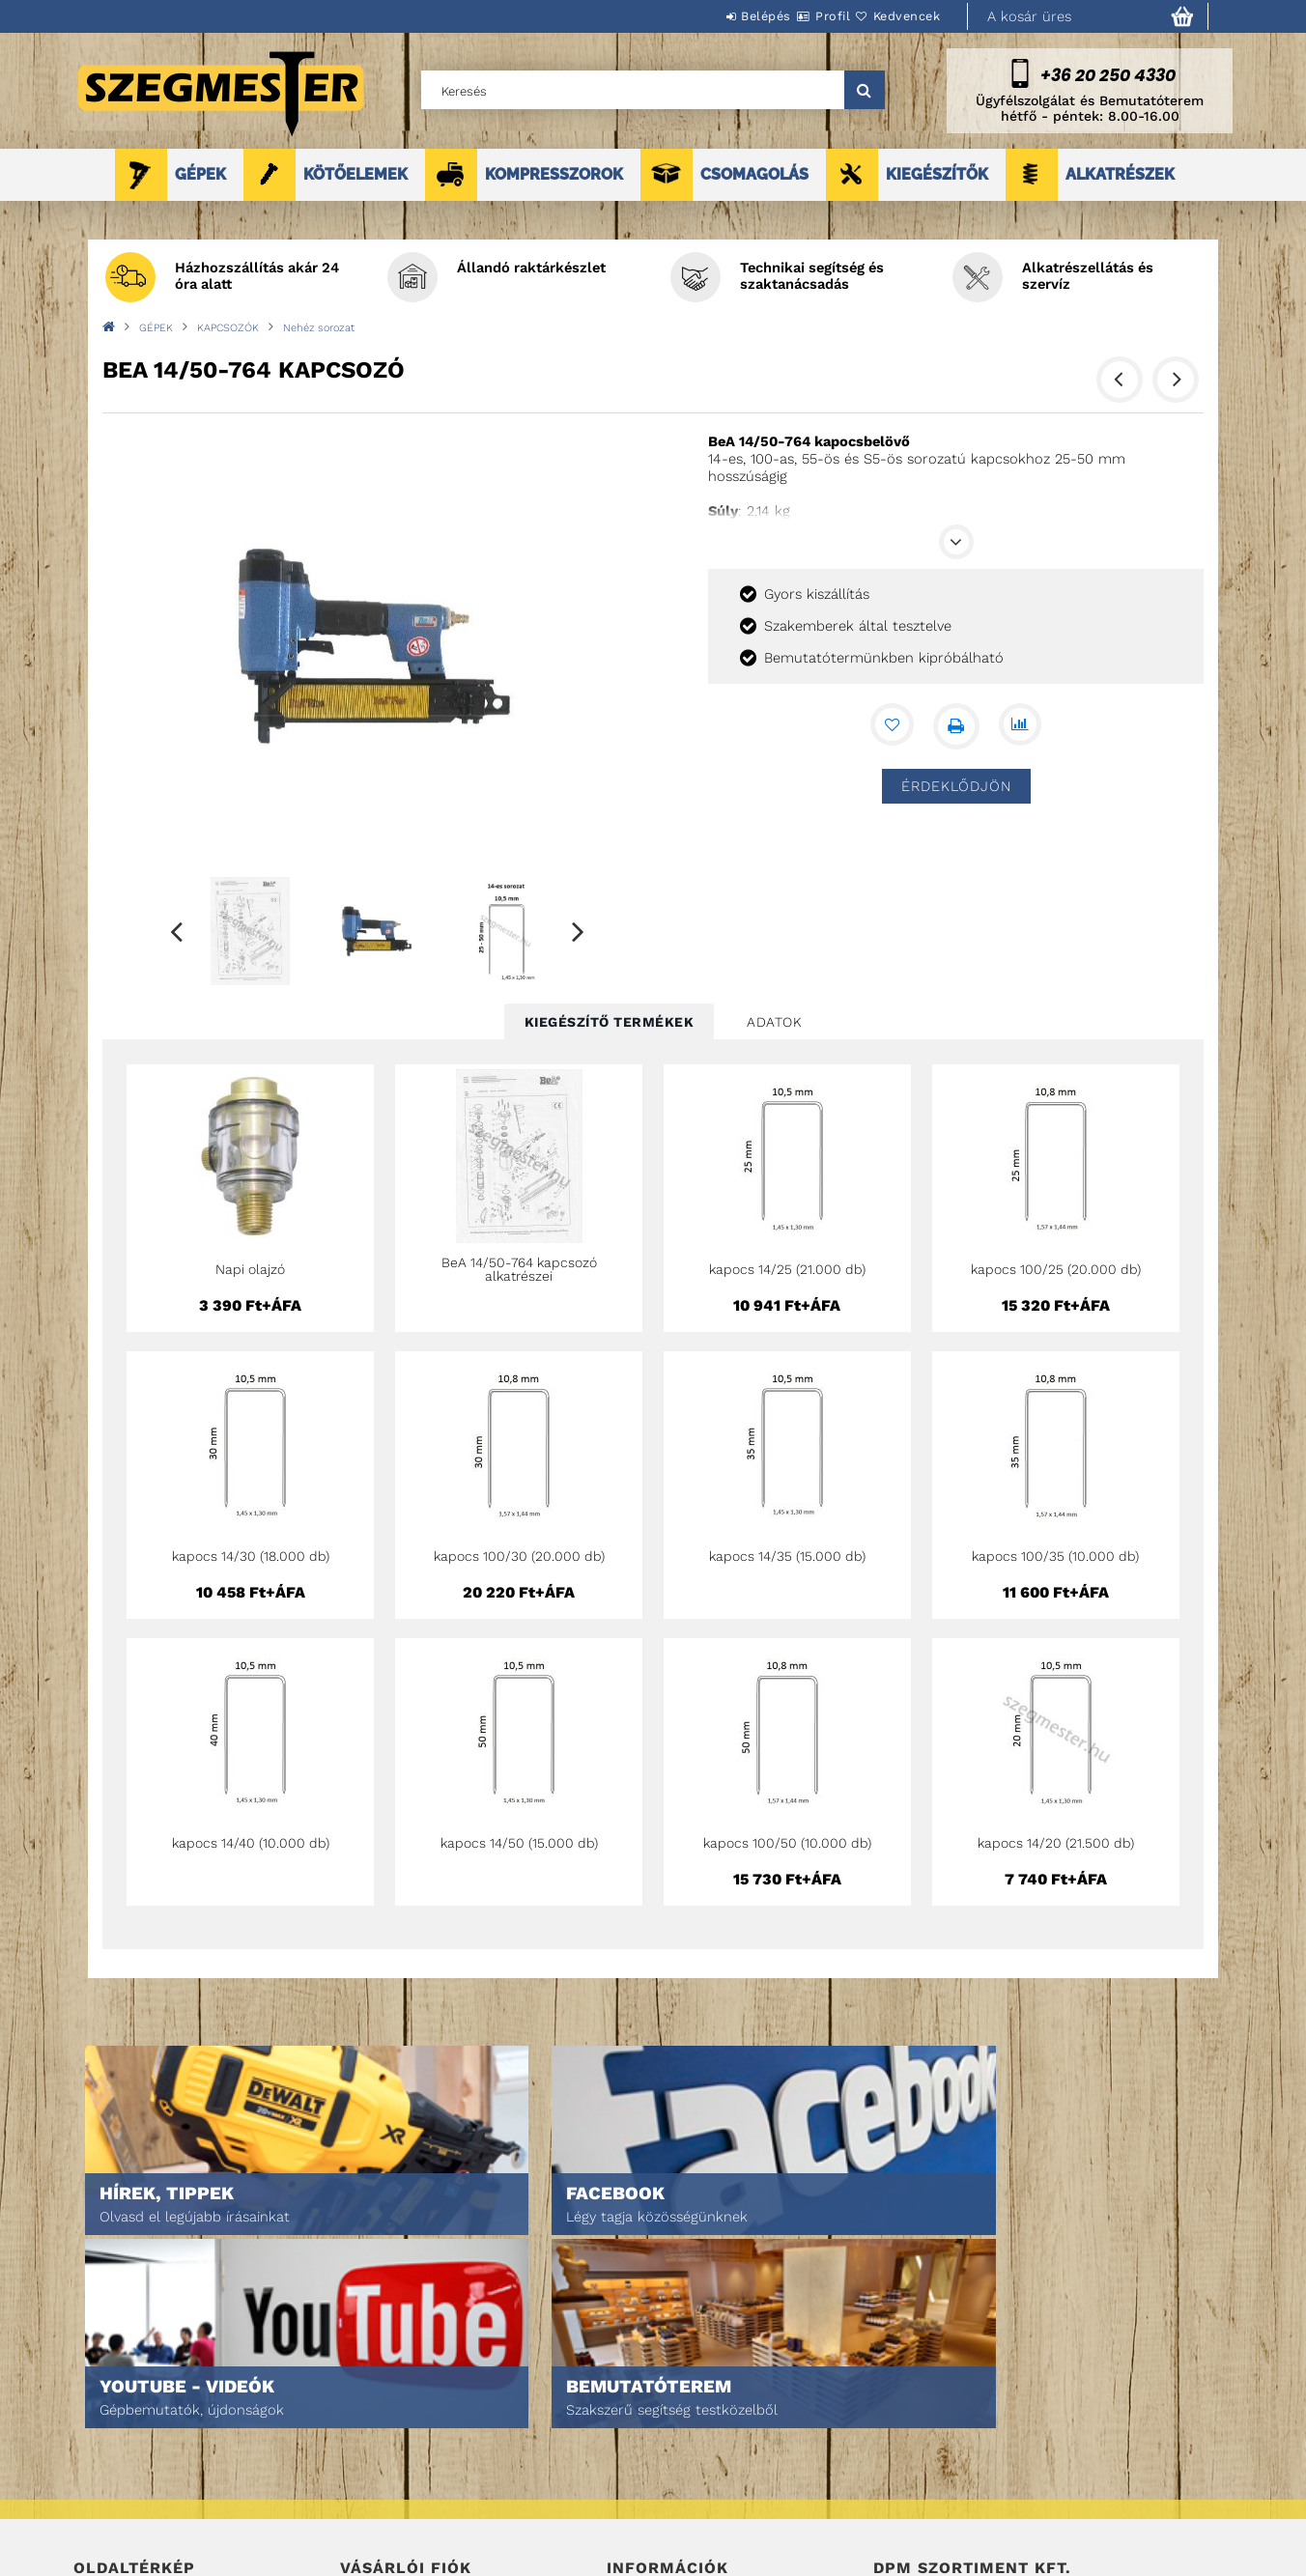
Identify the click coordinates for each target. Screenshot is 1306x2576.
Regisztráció (380, 2438)
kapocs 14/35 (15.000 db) (787, 1556)
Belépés (708, 16)
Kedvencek (895, 16)
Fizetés (629, 2465)
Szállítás (636, 2492)
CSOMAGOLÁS (754, 174)
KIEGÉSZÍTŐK (937, 174)
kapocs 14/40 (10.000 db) (250, 1843)
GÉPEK (200, 174)
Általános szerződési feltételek (709, 2411)
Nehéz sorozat (319, 328)
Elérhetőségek (654, 2519)
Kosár (359, 2492)
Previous (176, 931)
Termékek (102, 2438)
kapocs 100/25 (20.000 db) (1056, 1269)
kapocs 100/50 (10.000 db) (787, 1843)
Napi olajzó (250, 1269)
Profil (798, 16)
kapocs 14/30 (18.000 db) (250, 1556)
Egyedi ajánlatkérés (137, 2465)
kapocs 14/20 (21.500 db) (1056, 1843)
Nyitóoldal (107, 2411)
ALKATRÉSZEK (1120, 174)
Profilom (367, 2465)
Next (578, 931)
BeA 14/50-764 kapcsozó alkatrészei (519, 1269)
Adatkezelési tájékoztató (686, 2438)
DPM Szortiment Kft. (933, 2510)
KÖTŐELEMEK (355, 174)
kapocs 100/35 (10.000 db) (1055, 1556)
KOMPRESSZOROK (554, 174)
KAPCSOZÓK (228, 328)
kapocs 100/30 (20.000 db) (519, 1556)
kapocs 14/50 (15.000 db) (519, 1843)
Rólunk (96, 2492)
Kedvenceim (376, 2519)
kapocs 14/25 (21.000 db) (787, 1269)
